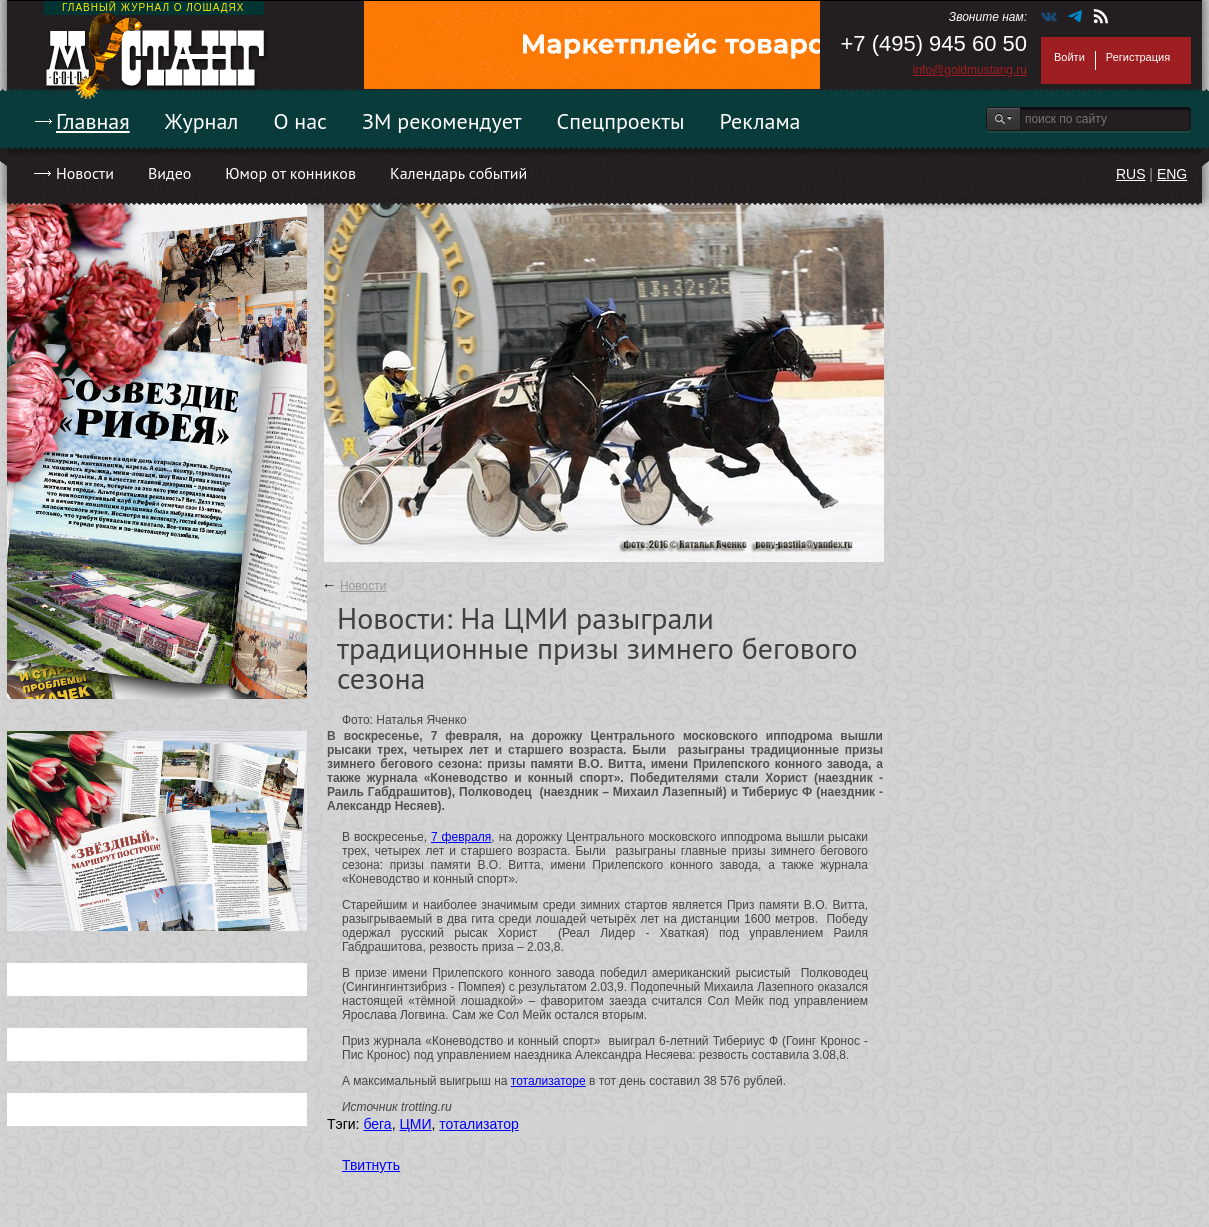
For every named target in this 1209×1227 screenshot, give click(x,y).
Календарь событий (458, 173)
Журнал (202, 121)
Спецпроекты (621, 121)
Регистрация (1138, 57)
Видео (169, 173)
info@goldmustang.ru (970, 70)
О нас (300, 121)
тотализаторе (548, 1081)
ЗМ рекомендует (442, 121)
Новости (85, 173)
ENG (1172, 174)
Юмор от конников (290, 173)
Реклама (760, 121)
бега (377, 1124)
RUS (1131, 174)
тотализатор (479, 1124)
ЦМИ (415, 1124)
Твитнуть (371, 1165)
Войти (1069, 57)
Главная (93, 121)
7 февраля (461, 837)
